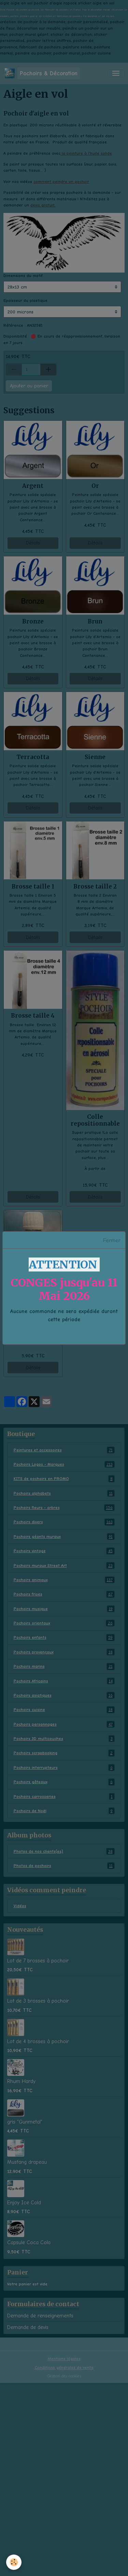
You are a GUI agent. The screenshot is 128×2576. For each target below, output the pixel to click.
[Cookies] (14, 2562)
